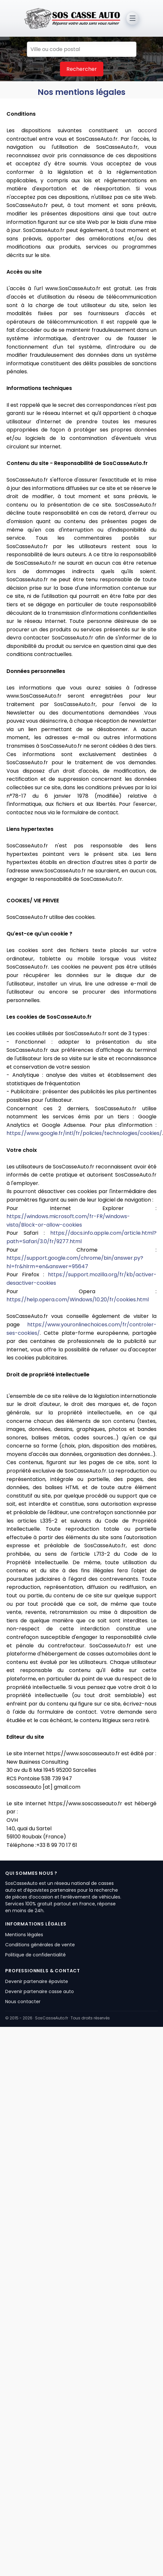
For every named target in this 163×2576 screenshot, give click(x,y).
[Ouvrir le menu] (132, 18)
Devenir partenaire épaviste (36, 1981)
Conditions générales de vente (40, 1944)
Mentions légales (24, 1934)
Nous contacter (23, 2001)
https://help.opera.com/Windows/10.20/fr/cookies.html (77, 1299)
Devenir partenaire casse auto (39, 1991)
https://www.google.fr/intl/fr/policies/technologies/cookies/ (84, 1133)
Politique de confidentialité (35, 1954)
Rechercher (81, 69)
